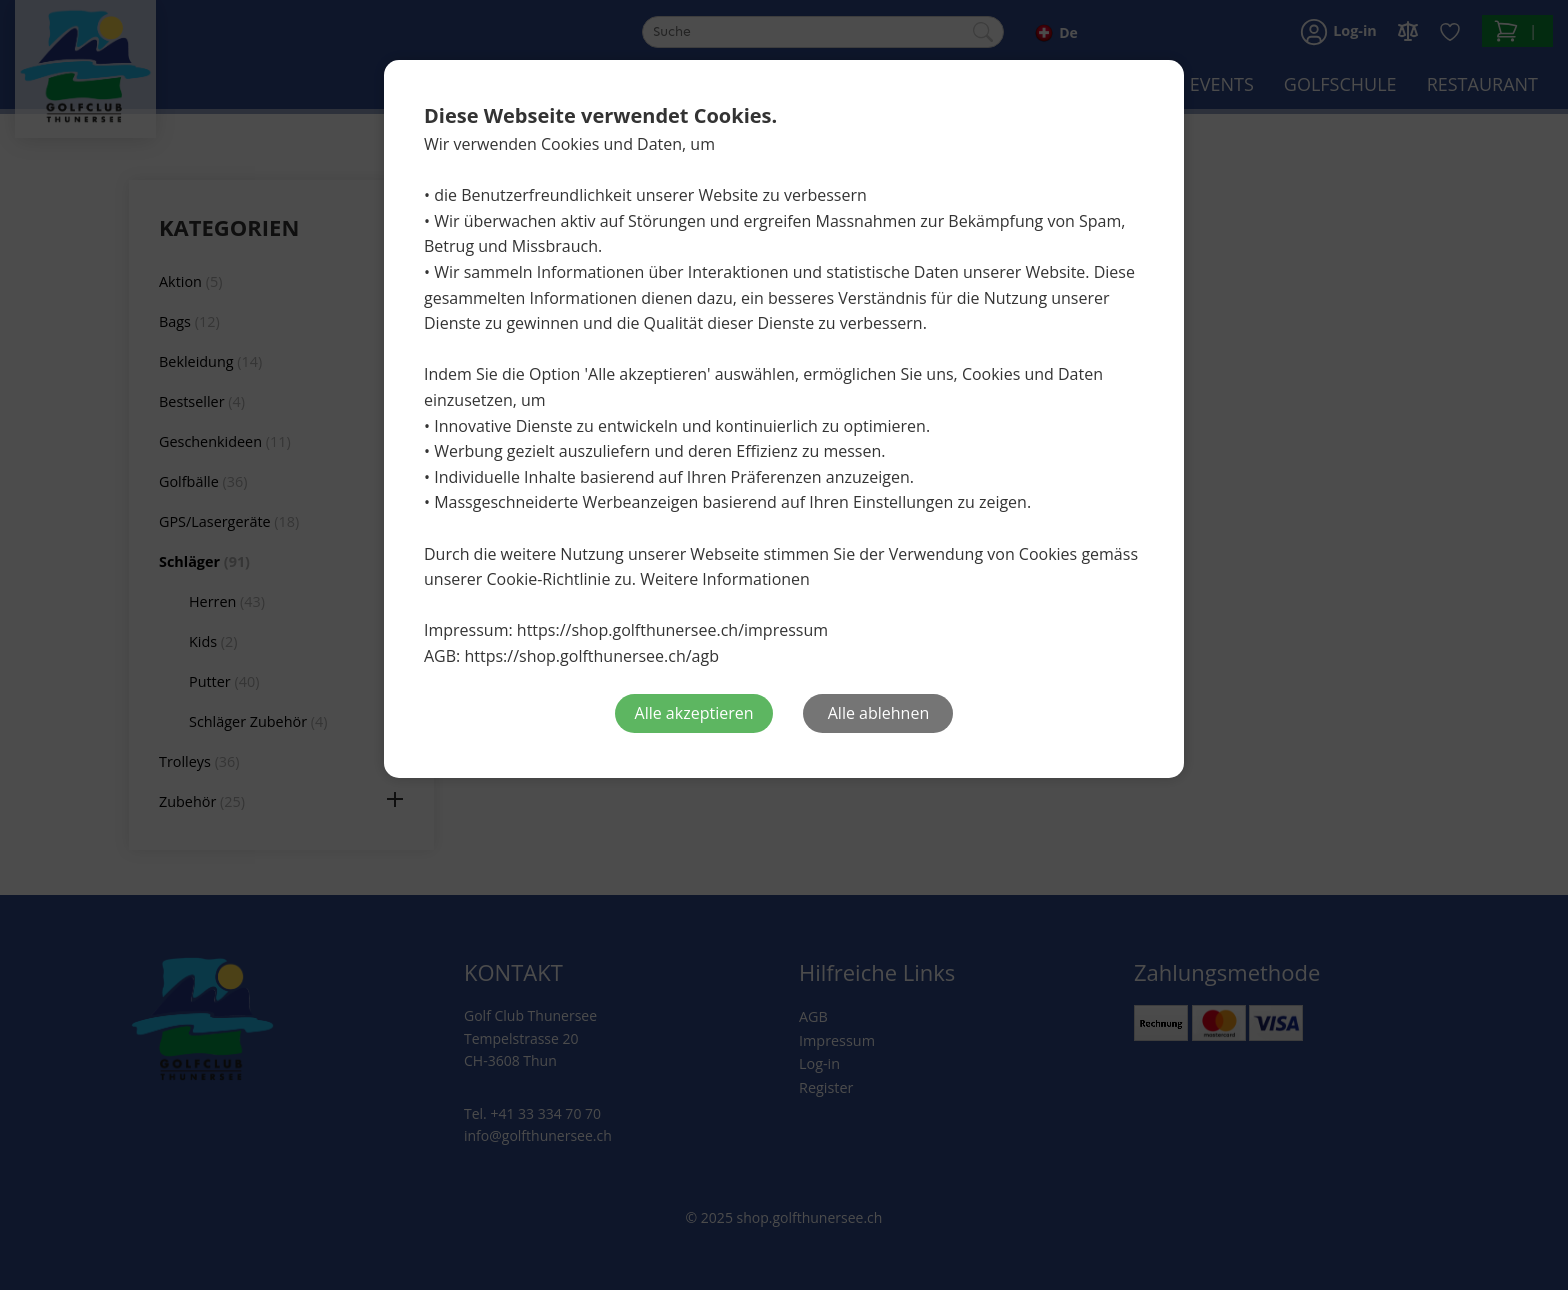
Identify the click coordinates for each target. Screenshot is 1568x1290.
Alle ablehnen (878, 713)
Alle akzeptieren (694, 713)
